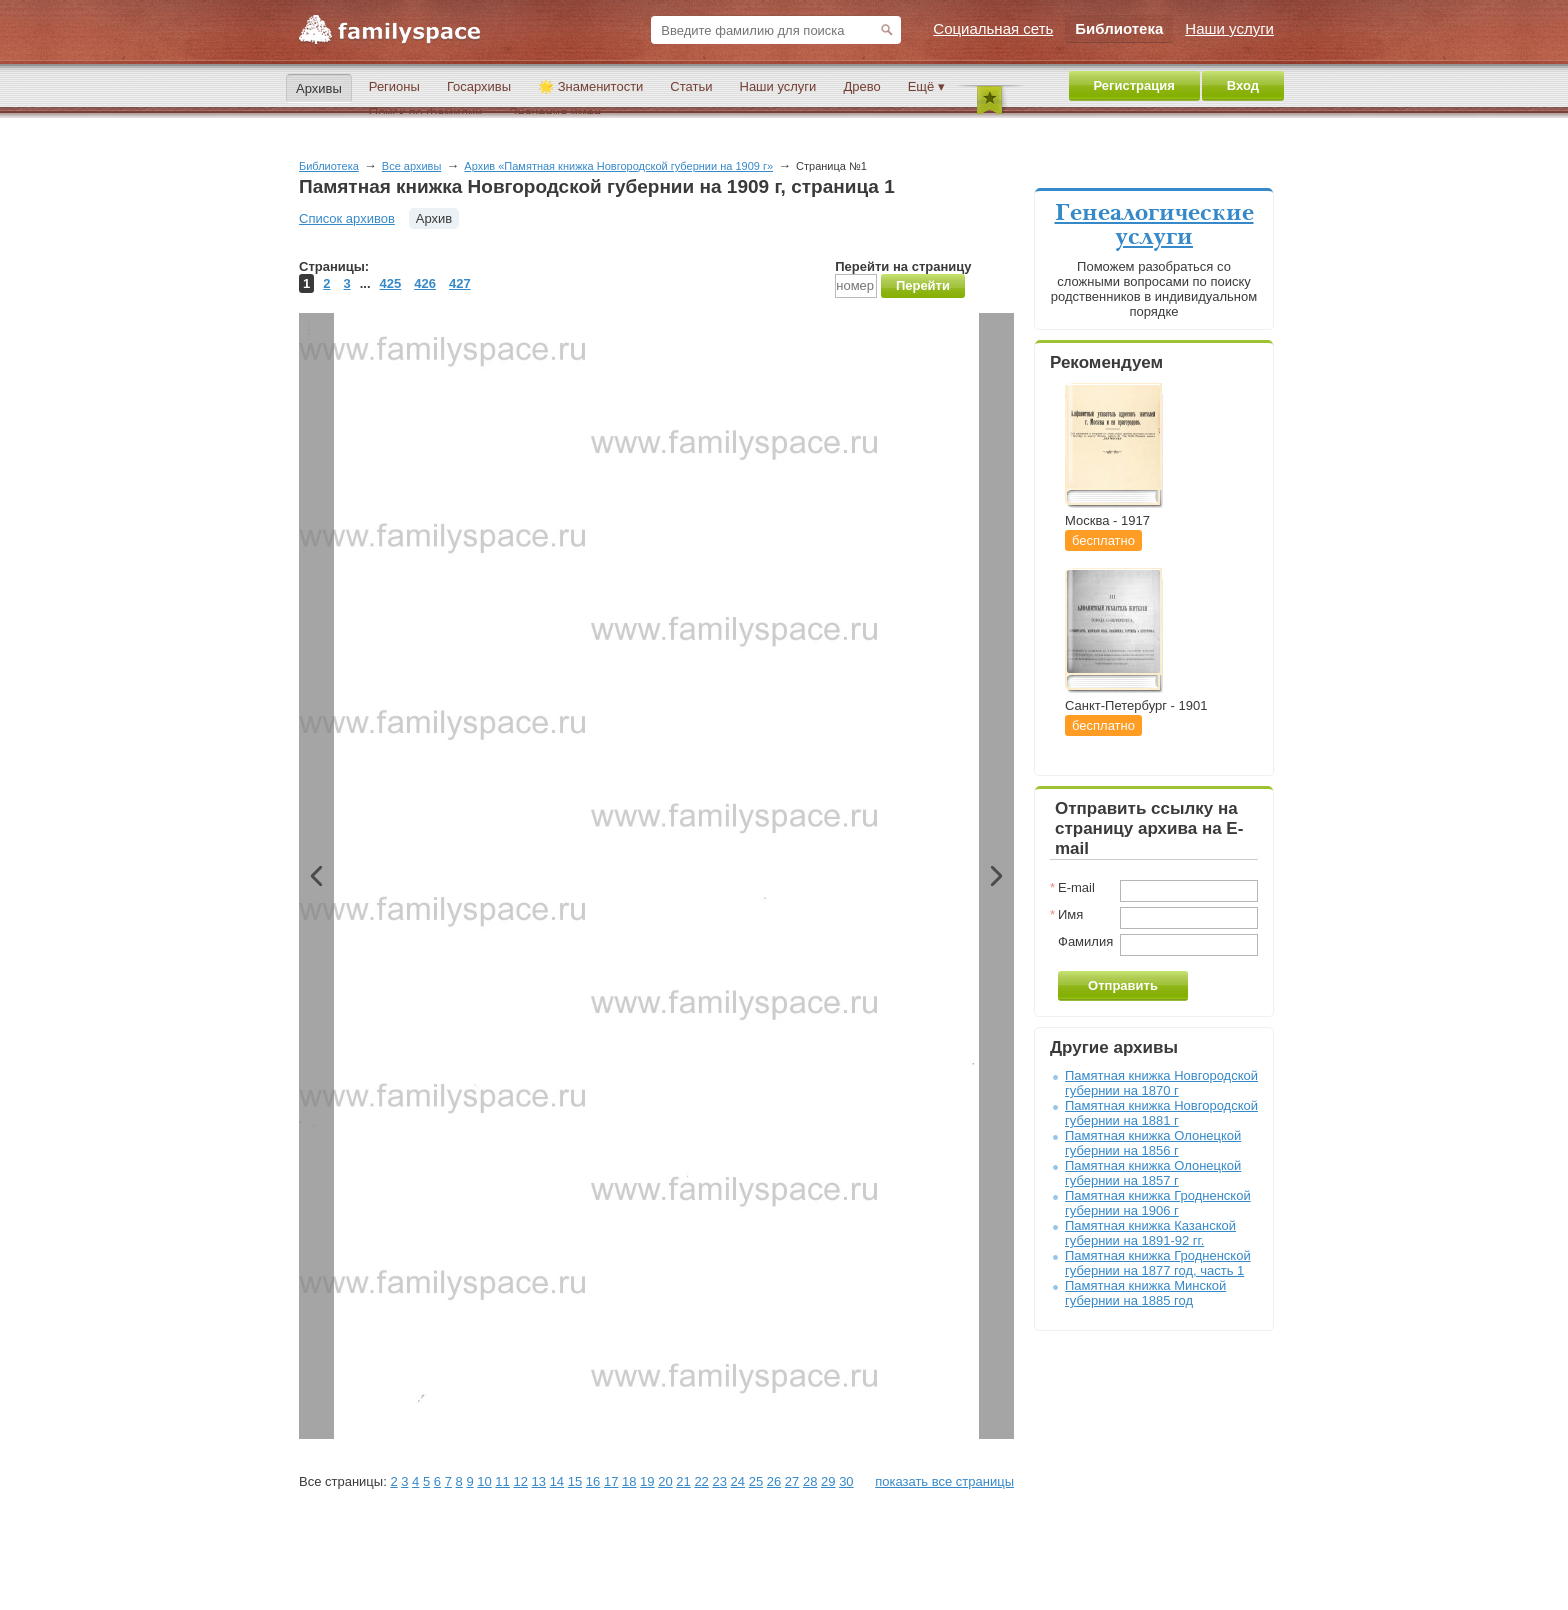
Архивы (319, 88)
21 (683, 1481)
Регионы (394, 86)
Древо (861, 86)
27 (792, 1481)
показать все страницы (944, 1481)
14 (557, 1481)
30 (846, 1481)
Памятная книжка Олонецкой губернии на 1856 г (1153, 1143)
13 (539, 1481)
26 (774, 1481)
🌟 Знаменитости (590, 86)
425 (391, 283)
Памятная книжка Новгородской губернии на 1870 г (1161, 1083)
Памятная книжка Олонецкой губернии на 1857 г (1153, 1173)
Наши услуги (778, 86)
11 (502, 1481)
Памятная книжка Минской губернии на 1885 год (1145, 1293)
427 (460, 283)
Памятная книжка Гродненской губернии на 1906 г (1158, 1203)
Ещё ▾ (926, 86)
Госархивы (479, 86)
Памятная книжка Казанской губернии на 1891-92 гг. (1150, 1233)
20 (665, 1481)
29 (828, 1481)
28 (810, 1481)
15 (575, 1481)
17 (611, 1481)
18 (629, 1481)
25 (756, 1481)
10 (484, 1481)
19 (647, 1481)
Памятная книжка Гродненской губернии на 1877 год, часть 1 (1158, 1263)
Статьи (691, 86)
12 (520, 1481)
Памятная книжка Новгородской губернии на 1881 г (1161, 1113)
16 (593, 1481)
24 (738, 1481)
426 (425, 283)
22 (701, 1481)
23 (719, 1481)
